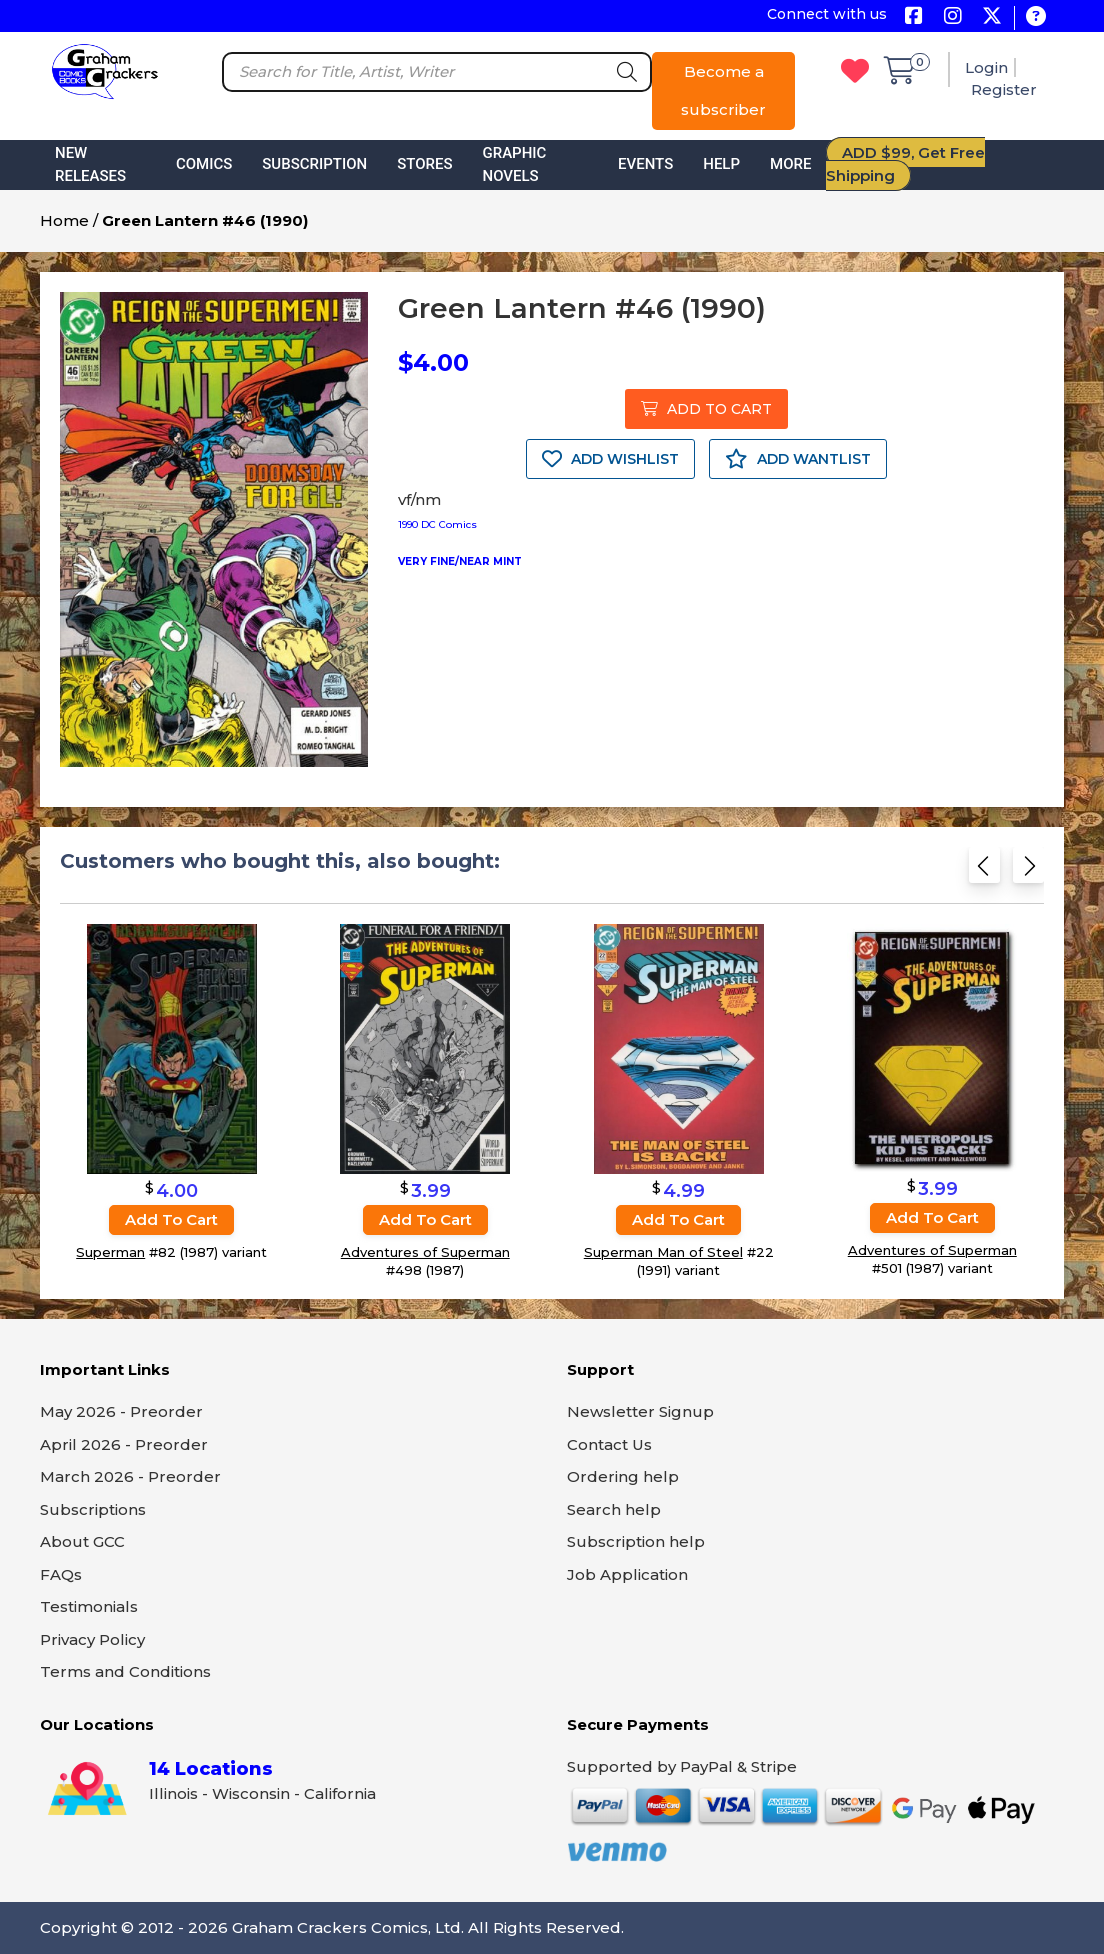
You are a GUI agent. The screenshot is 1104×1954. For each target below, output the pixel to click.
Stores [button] (424, 164)
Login (986, 67)
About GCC (82, 1541)
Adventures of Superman (425, 1252)
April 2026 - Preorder (124, 1444)
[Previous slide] (984, 871)
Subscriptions (93, 1509)
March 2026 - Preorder (130, 1476)
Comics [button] (204, 164)
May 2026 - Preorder (121, 1411)
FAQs (61, 1574)
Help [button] (721, 164)
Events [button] (645, 164)
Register (1004, 89)
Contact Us (609, 1444)
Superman (110, 1252)
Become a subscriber (723, 90)
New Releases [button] (90, 164)
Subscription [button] (314, 164)
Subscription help (636, 1541)
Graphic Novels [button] (515, 164)
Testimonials (89, 1606)
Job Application (627, 1574)
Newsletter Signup (640, 1411)
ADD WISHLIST (610, 459)
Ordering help (623, 1476)
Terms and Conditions (125, 1671)
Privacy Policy (92, 1639)
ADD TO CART (706, 409)
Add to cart (171, 1219)
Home (64, 220)
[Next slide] (1028, 871)
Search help (614, 1509)
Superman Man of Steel (663, 1252)
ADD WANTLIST (798, 459)
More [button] (790, 164)
